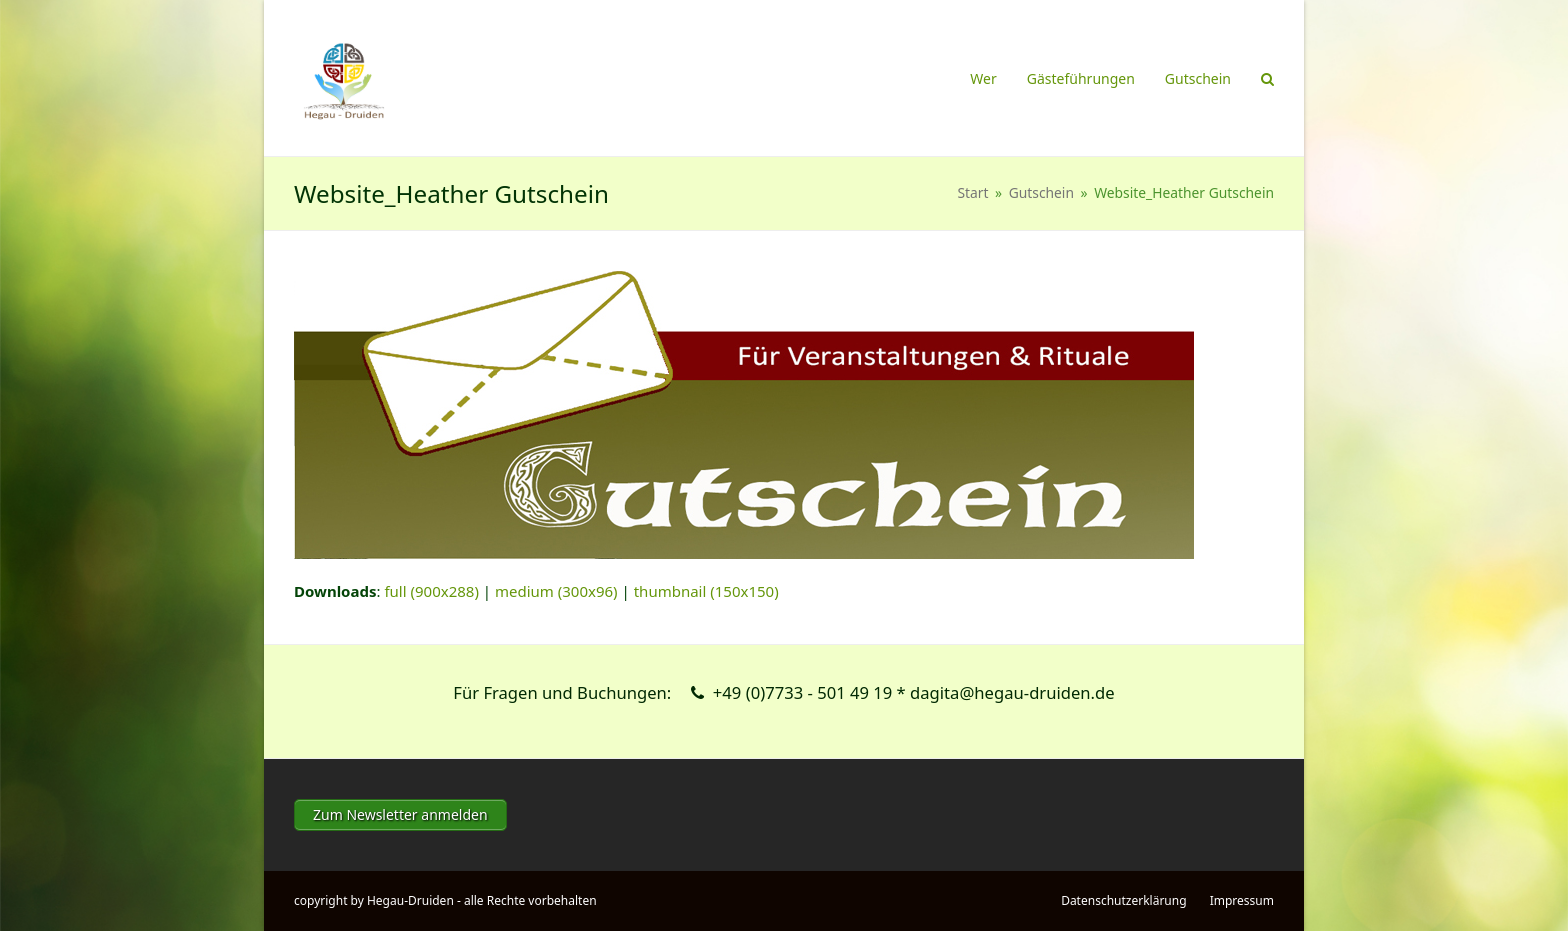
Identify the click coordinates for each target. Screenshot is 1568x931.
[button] (1267, 78)
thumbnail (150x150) (706, 591)
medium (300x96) (556, 591)
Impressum (1242, 900)
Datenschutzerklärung (1123, 900)
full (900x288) (431, 591)
